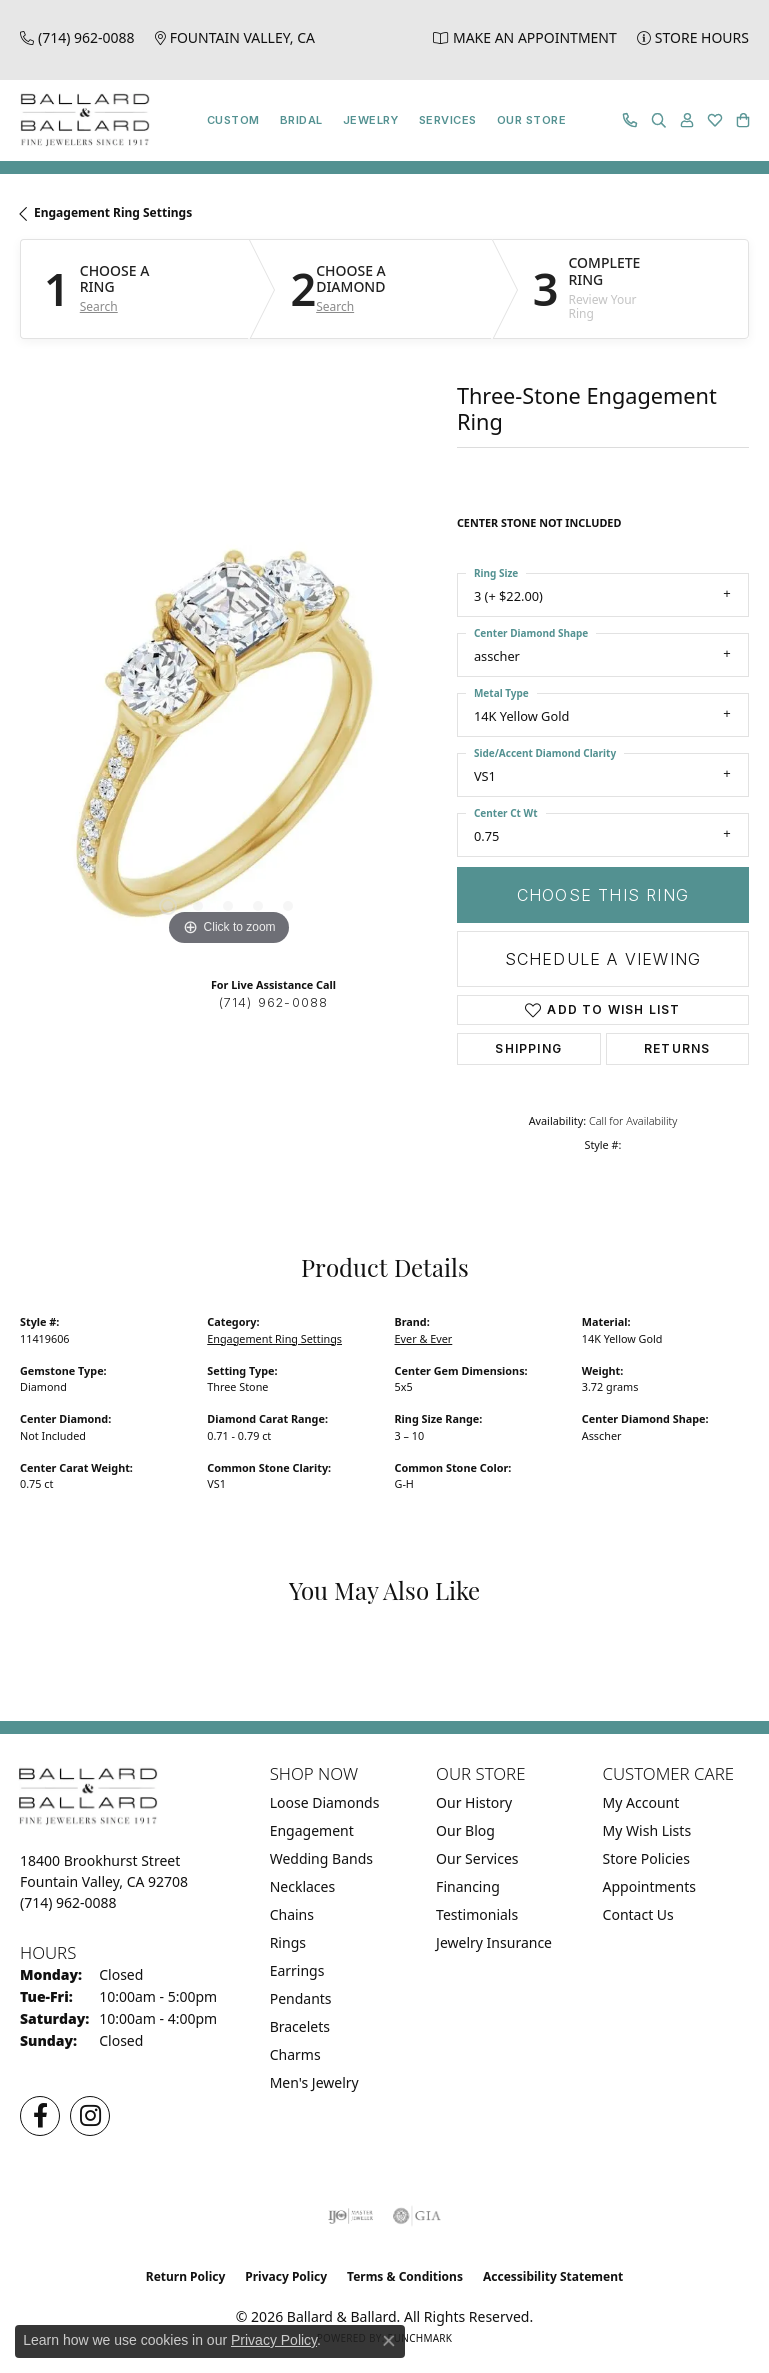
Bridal (301, 120)
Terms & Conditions (405, 2276)
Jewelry (371, 120)
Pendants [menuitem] (301, 1998)
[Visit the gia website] (417, 2216)
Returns (677, 1048)
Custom (233, 120)
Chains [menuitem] (292, 1914)
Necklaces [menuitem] (303, 1886)
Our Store (531, 120)
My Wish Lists (647, 1830)
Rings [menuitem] (288, 1942)
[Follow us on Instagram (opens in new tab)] (90, 2116)
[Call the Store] (68, 1902)
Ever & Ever (424, 1338)
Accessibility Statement (553, 2276)
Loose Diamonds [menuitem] (325, 1802)
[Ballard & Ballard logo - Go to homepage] (80, 120)
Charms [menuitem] (295, 2054)
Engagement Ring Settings (113, 212)
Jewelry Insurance (494, 1942)
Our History (474, 1802)
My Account (641, 1802)
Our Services (477, 1858)
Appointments (649, 1886)
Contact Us (638, 1914)
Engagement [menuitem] (312, 1830)
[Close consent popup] (389, 2341)
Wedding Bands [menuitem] (321, 1858)
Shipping (528, 1048)
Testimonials (477, 1914)
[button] (659, 120)
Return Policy (186, 2276)
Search (99, 307)
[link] (77, 37)
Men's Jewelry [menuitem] (314, 2082)
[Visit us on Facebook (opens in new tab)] (40, 2116)
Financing (468, 1886)
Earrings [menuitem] (297, 1970)
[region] (228, 742)
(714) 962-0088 (274, 1002)
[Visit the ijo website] (350, 2216)
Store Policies (646, 1858)
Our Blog (465, 1830)
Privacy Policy (286, 2276)
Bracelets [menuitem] (300, 2026)
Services (448, 120)
